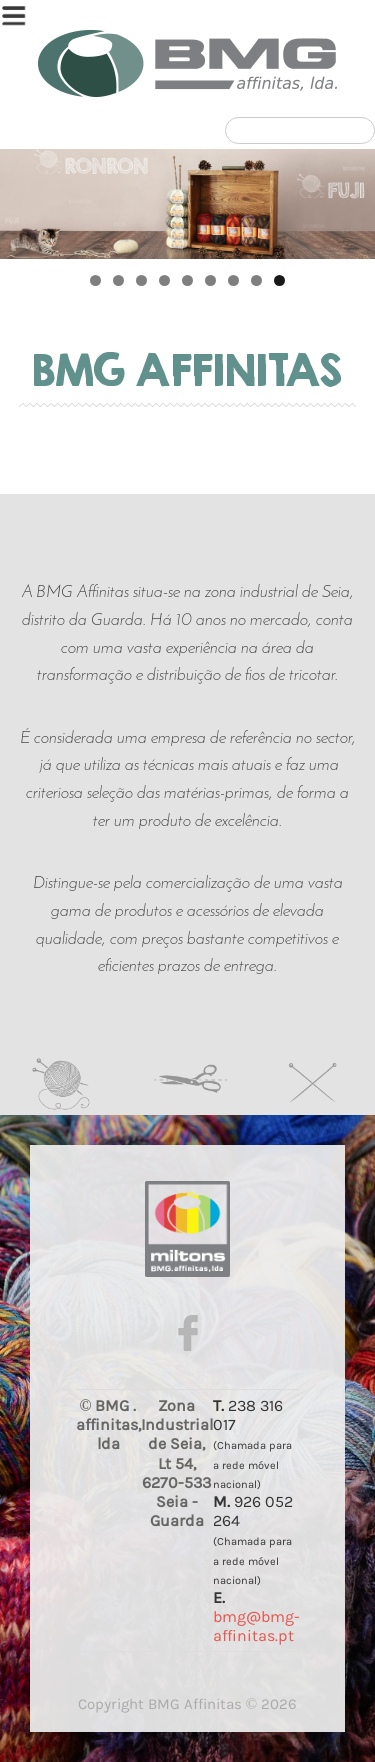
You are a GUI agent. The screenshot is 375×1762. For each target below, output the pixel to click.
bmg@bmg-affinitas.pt (256, 1626)
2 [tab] (118, 280)
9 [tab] (279, 280)
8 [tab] (256, 280)
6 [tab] (210, 280)
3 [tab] (141, 280)
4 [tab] (164, 280)
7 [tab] (233, 280)
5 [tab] (187, 280)
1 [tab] (95, 280)
